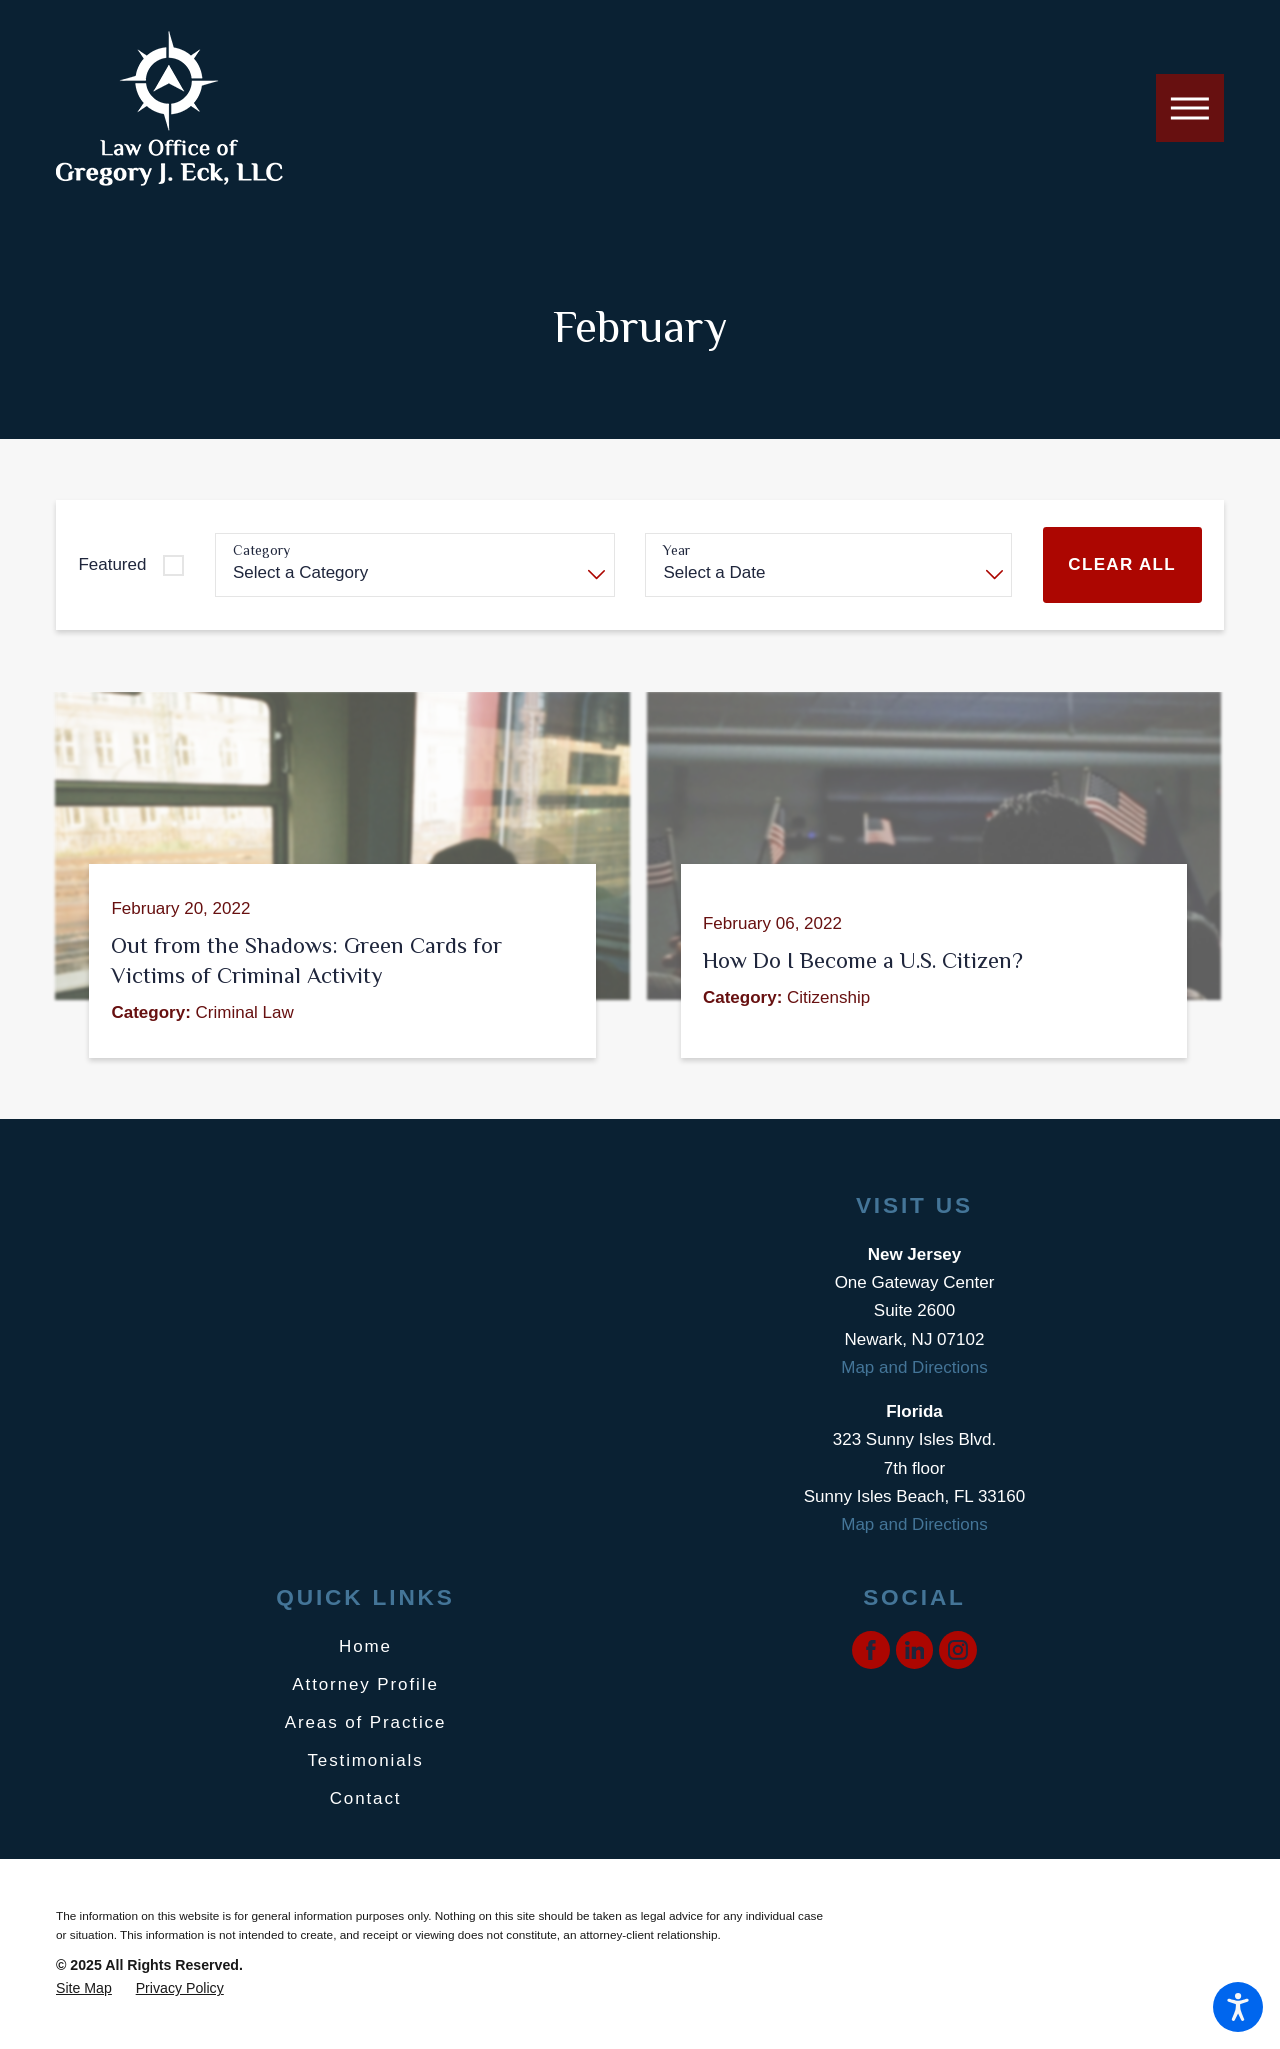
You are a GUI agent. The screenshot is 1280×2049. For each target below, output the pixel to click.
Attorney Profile (365, 1684)
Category (261, 550)
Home (365, 1646)
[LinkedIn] (915, 1650)
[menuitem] (365, 1647)
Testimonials (365, 1760)
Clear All (1122, 564)
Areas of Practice (366, 1722)
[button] (1238, 2007)
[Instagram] (958, 1650)
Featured (112, 564)
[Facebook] (871, 1650)
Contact (366, 1798)
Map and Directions (914, 1367)
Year (676, 550)
